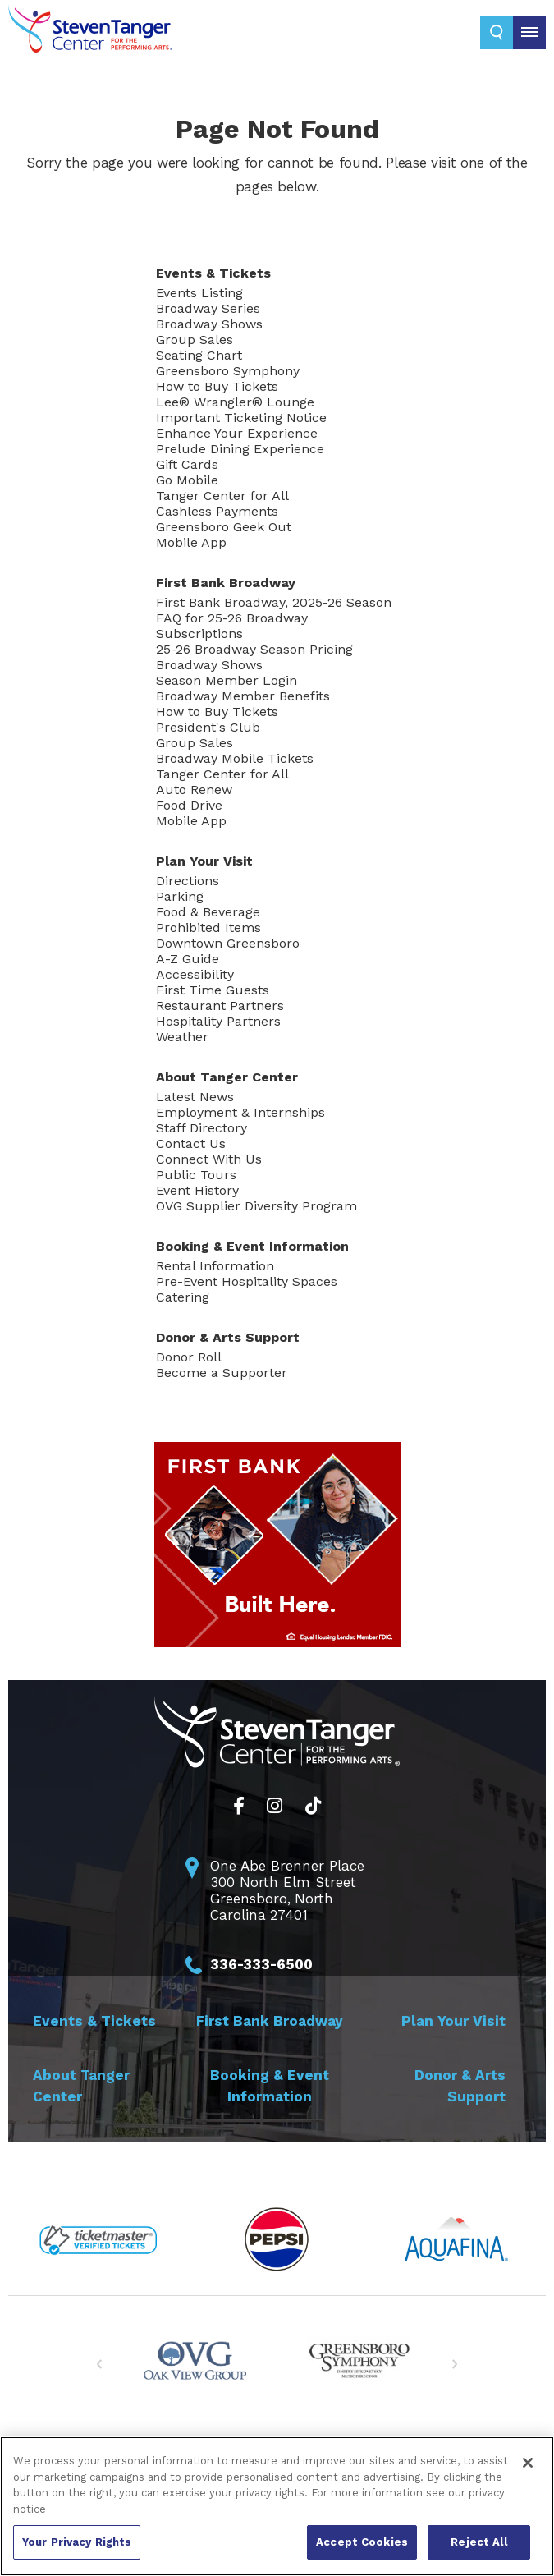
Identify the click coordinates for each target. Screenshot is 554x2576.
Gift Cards (187, 464)
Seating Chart (199, 355)
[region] (277, 2506)
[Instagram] (275, 1806)
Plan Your (204, 861)
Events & (213, 273)
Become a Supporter (221, 1372)
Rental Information (215, 1266)
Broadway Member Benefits (243, 696)
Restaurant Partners (220, 1005)
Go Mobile (187, 480)
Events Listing (199, 293)
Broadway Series (208, 308)
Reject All (478, 2542)
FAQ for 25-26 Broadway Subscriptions (232, 625)
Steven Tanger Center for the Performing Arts (90, 41)
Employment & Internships (240, 1112)
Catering (182, 1297)
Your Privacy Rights (76, 2542)
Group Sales (194, 339)
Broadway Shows (209, 324)
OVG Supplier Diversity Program (256, 1206)
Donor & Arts (228, 1337)
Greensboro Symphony (228, 371)
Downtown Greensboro (228, 943)
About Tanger (227, 1077)
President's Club (208, 727)
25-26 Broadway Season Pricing (254, 649)
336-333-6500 (261, 1964)
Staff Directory (201, 1128)
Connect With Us (209, 1159)
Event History (197, 1190)
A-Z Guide (187, 959)
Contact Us (191, 1143)
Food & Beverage (208, 912)
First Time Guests (212, 990)
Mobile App (191, 542)
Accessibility (195, 974)
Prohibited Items (208, 927)
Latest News (195, 1096)
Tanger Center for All (222, 495)
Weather (182, 1037)
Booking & (252, 1246)
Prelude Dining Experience (240, 449)
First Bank (225, 582)
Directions (187, 881)
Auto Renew (194, 789)
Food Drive (189, 805)
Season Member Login (226, 680)
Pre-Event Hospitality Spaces (246, 1281)
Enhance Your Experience (237, 433)
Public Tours (196, 1174)
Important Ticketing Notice (241, 417)
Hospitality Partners (218, 1021)
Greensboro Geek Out (223, 527)
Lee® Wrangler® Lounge (235, 402)
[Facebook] (239, 1806)
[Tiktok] (313, 1806)
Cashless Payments (217, 511)
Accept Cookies (362, 2542)
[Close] (528, 2463)
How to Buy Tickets (217, 386)
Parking (180, 896)
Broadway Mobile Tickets (235, 758)
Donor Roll (189, 1357)
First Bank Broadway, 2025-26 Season (273, 602)
